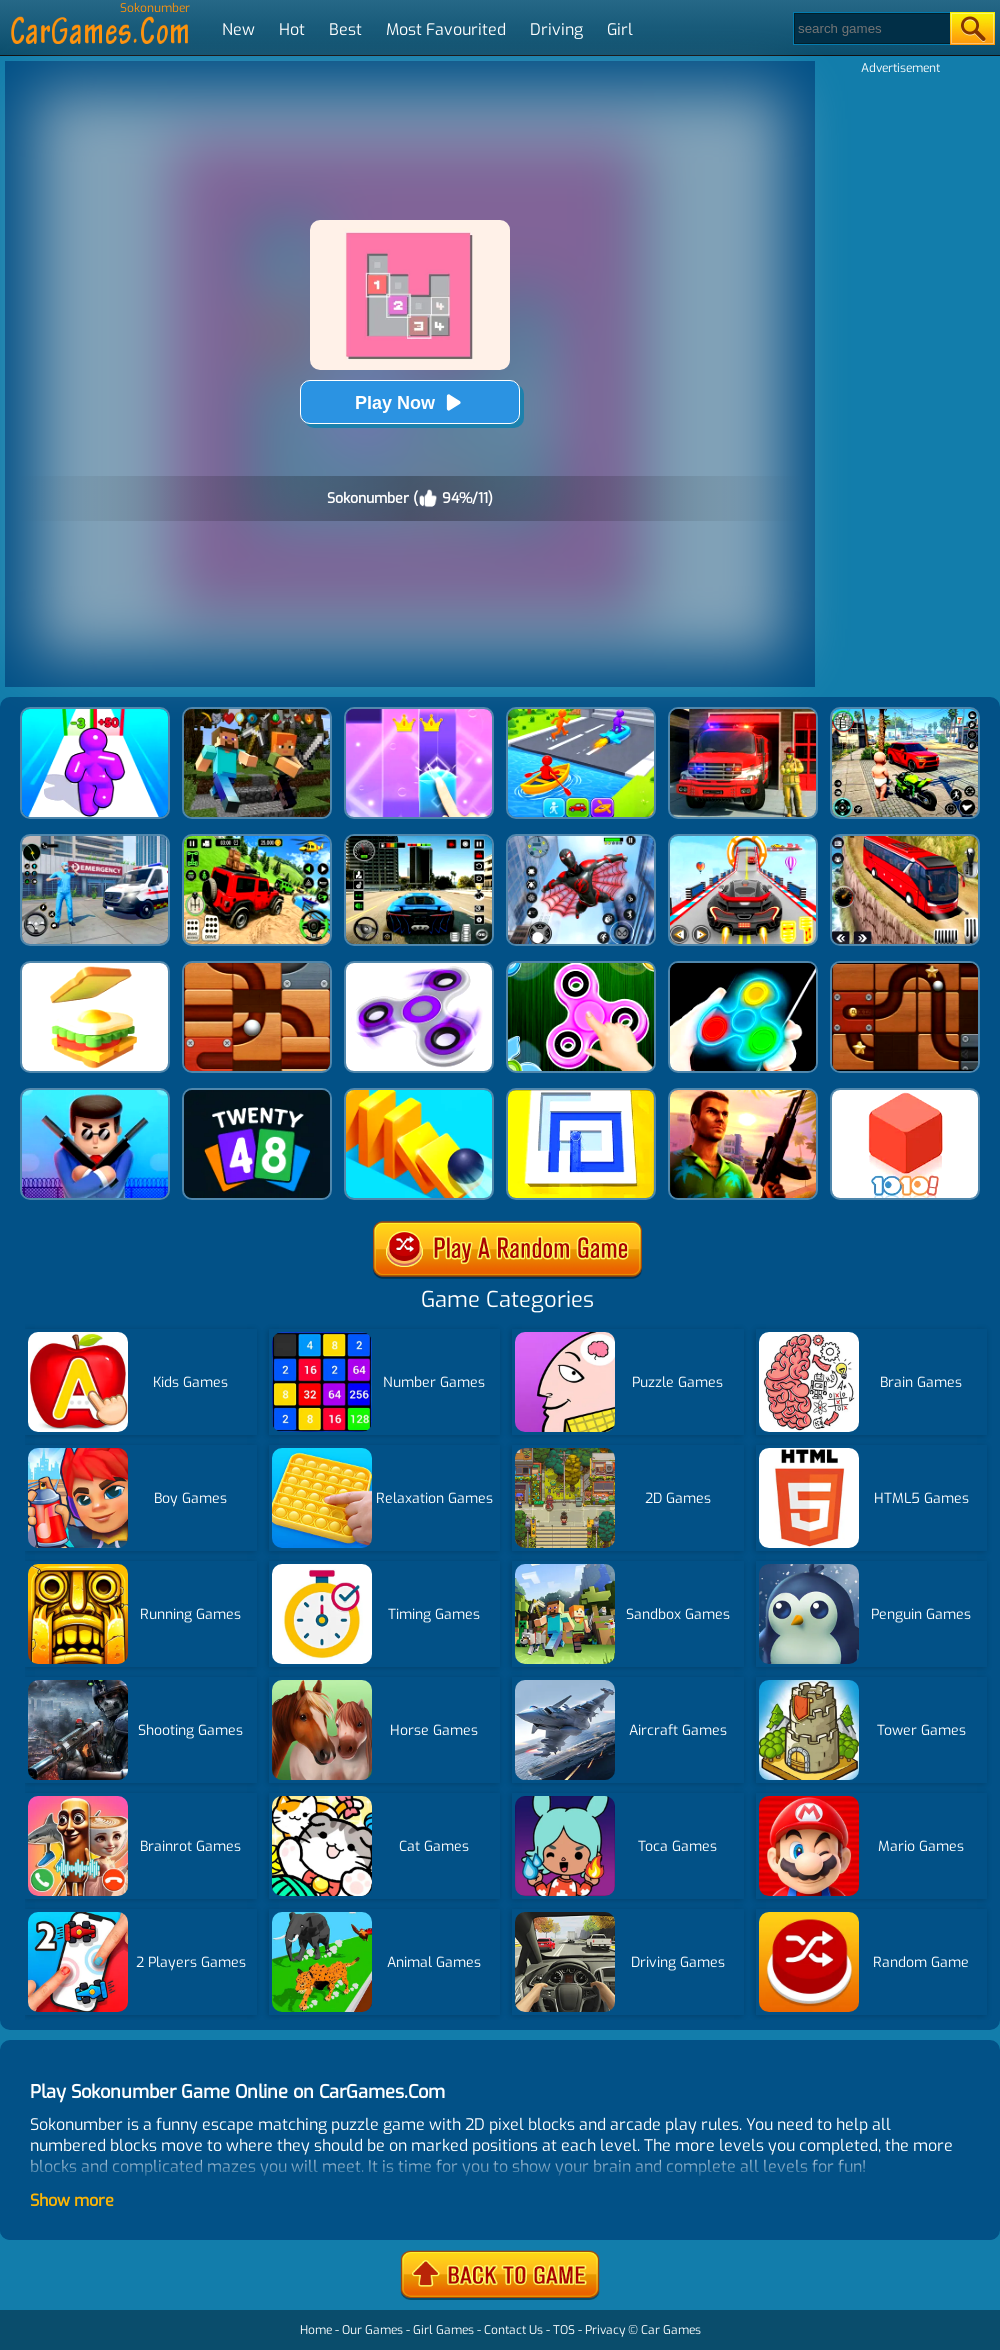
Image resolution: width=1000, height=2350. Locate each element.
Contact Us (513, 2330)
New (238, 29)
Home (316, 2330)
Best (345, 29)
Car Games (671, 2330)
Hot (292, 29)
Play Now (410, 402)
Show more (72, 2200)
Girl (620, 29)
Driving (556, 29)
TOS (564, 2330)
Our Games (372, 2330)
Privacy (605, 2330)
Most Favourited (446, 29)
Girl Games (443, 2330)
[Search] (870, 28)
